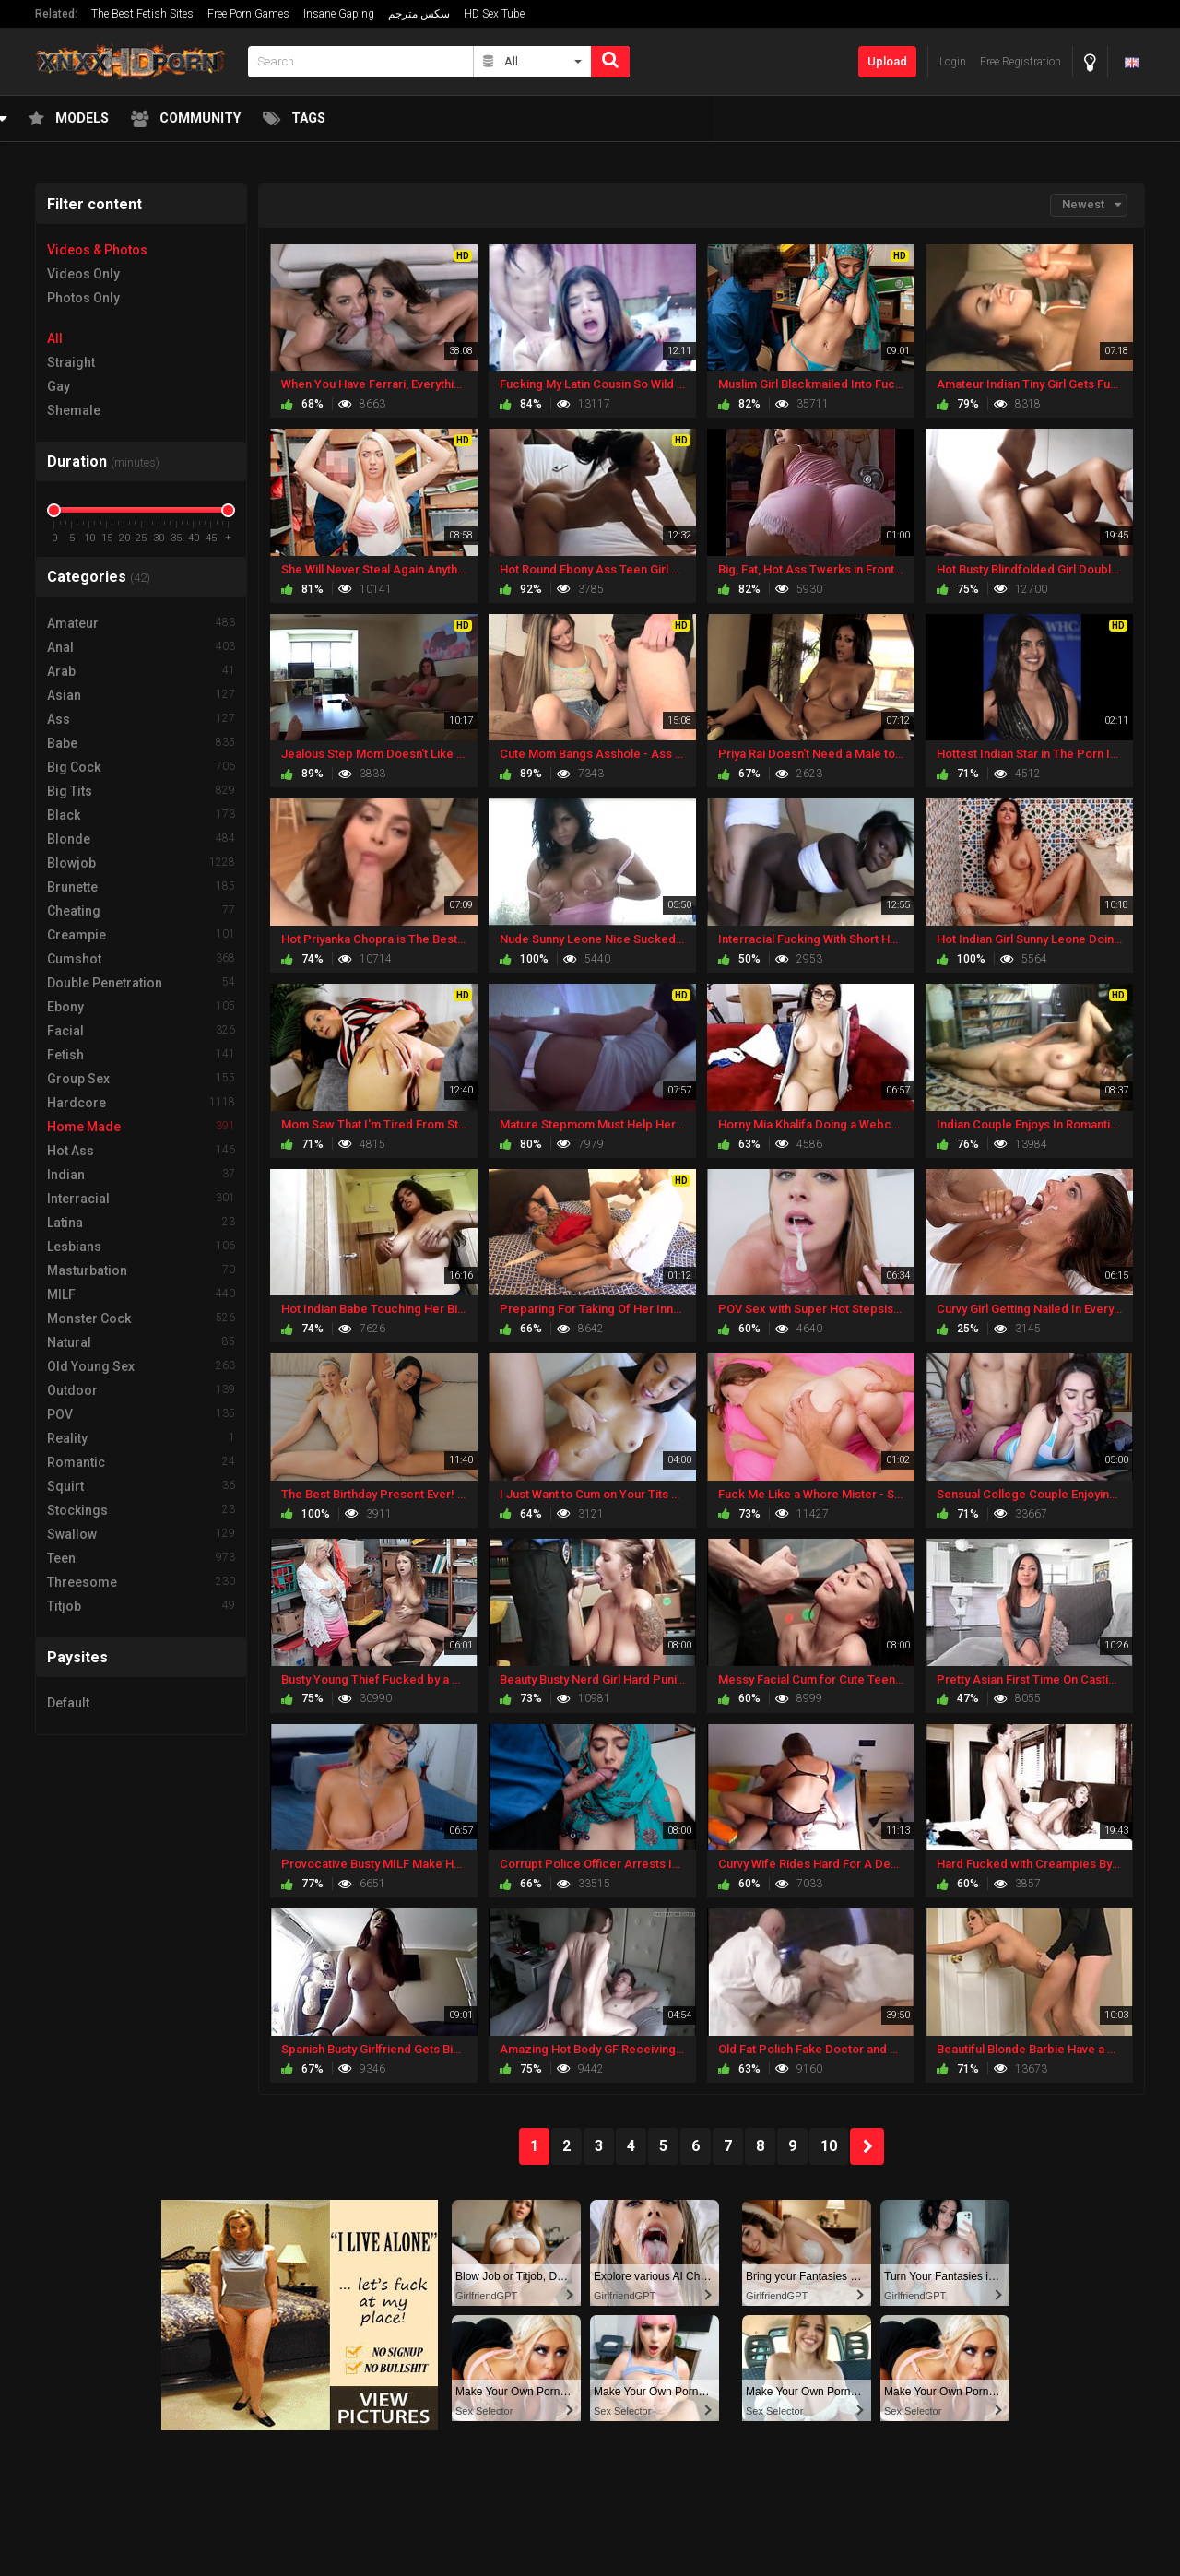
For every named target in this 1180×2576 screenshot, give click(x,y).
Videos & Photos (97, 249)
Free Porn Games (248, 13)
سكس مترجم (419, 13)
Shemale (73, 410)
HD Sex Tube (494, 13)
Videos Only (83, 273)
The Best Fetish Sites (142, 13)
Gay (58, 386)
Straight (71, 362)
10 (828, 2146)
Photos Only (83, 297)
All (55, 338)
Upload (887, 61)
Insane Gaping (338, 13)
